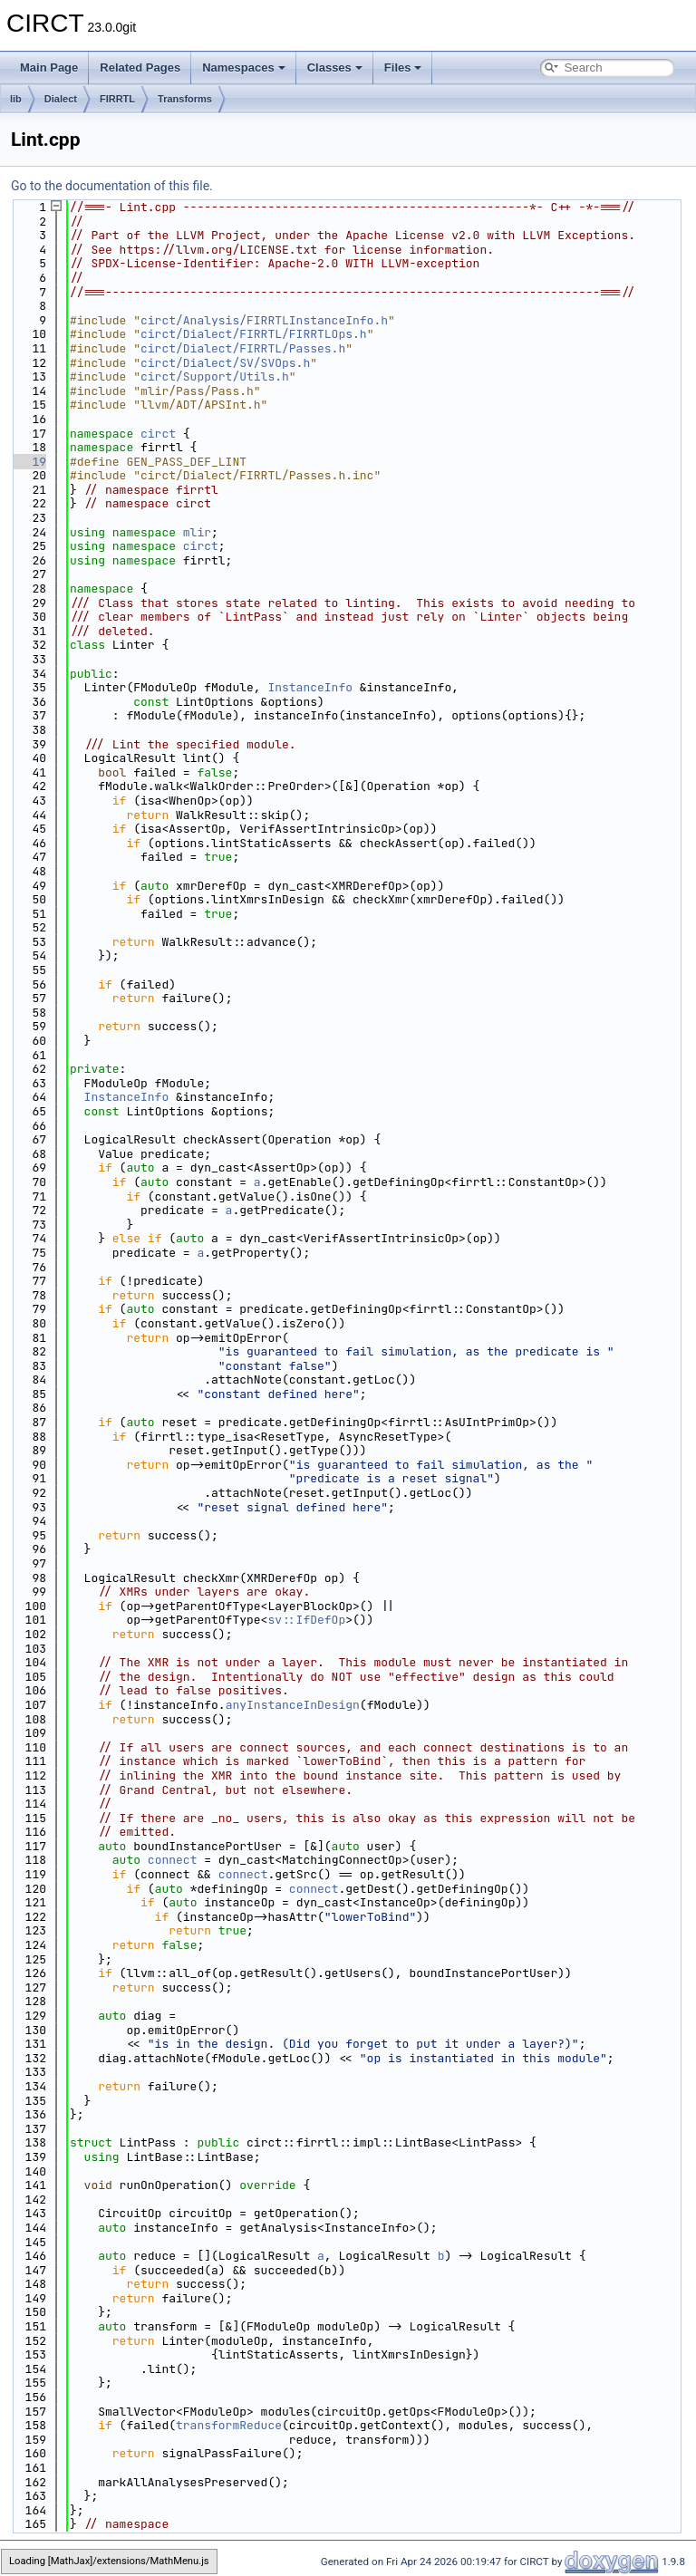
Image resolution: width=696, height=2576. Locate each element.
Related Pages (140, 67)
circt (158, 433)
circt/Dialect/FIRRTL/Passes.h (242, 348)
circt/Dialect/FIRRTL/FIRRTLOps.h (253, 334)
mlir (197, 532)
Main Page (49, 67)
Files (403, 67)
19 (28, 461)
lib (16, 98)
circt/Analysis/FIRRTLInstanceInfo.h (264, 320)
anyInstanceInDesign (293, 1705)
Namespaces (243, 67)
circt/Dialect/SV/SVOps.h (225, 363)
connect (173, 1859)
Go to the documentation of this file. (112, 185)
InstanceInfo (310, 687)
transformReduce (229, 2425)
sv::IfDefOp (306, 1619)
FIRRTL (117, 98)
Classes (334, 67)
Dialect (60, 98)
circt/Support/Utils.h (214, 376)
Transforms (185, 98)
